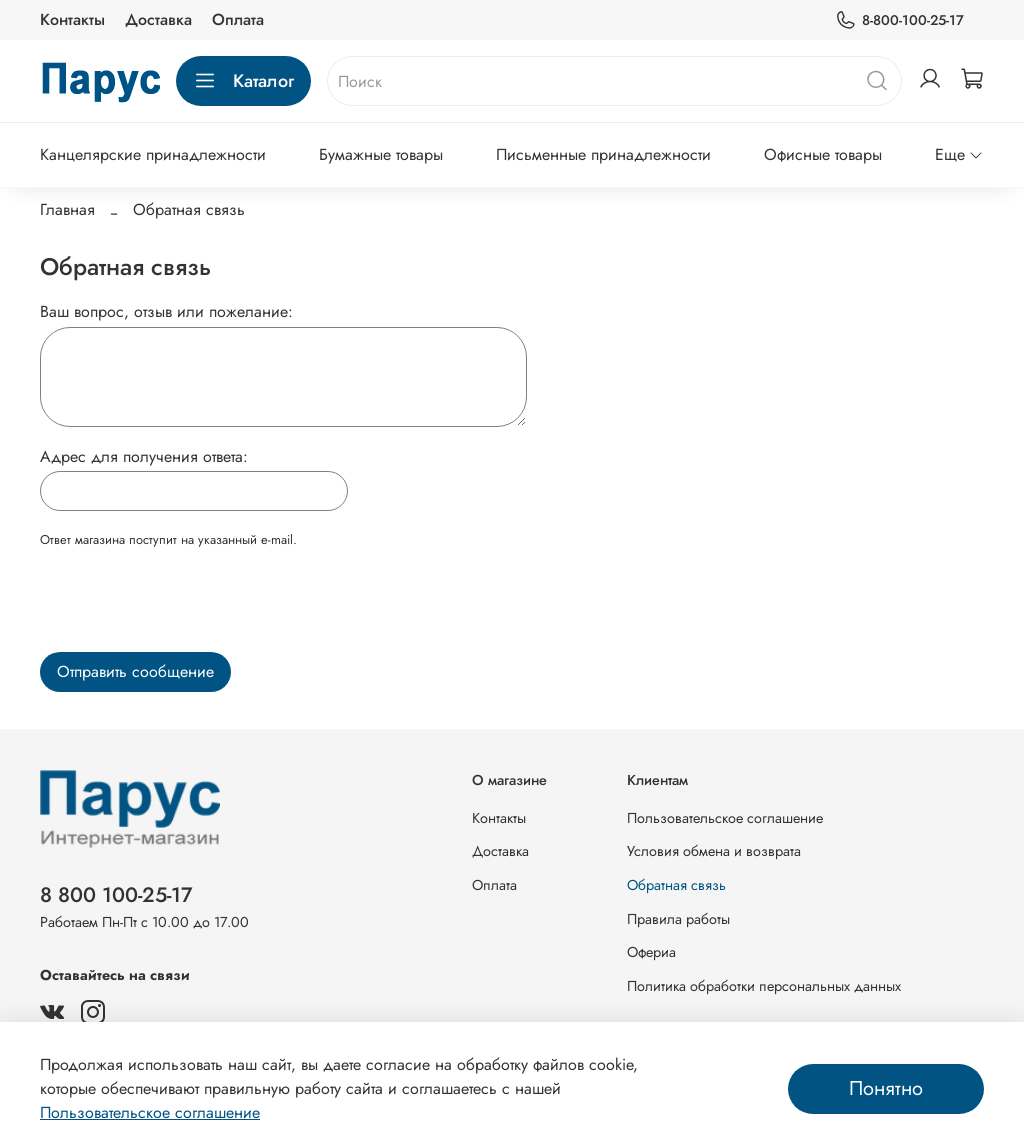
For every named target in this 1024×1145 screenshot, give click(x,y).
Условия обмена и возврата (714, 851)
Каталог (243, 81)
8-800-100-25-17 (899, 20)
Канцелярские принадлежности (153, 154)
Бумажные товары (381, 154)
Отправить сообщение (135, 671)
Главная (67, 209)
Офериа (651, 952)
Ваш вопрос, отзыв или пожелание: (166, 311)
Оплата (238, 19)
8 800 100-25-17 (116, 895)
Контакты (72, 19)
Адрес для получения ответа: (144, 456)
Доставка (158, 19)
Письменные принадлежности (603, 154)
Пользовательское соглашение (725, 818)
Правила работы (678, 919)
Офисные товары (823, 154)
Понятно (886, 1088)
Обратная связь (676, 885)
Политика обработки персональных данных (764, 986)
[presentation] (192, 606)
